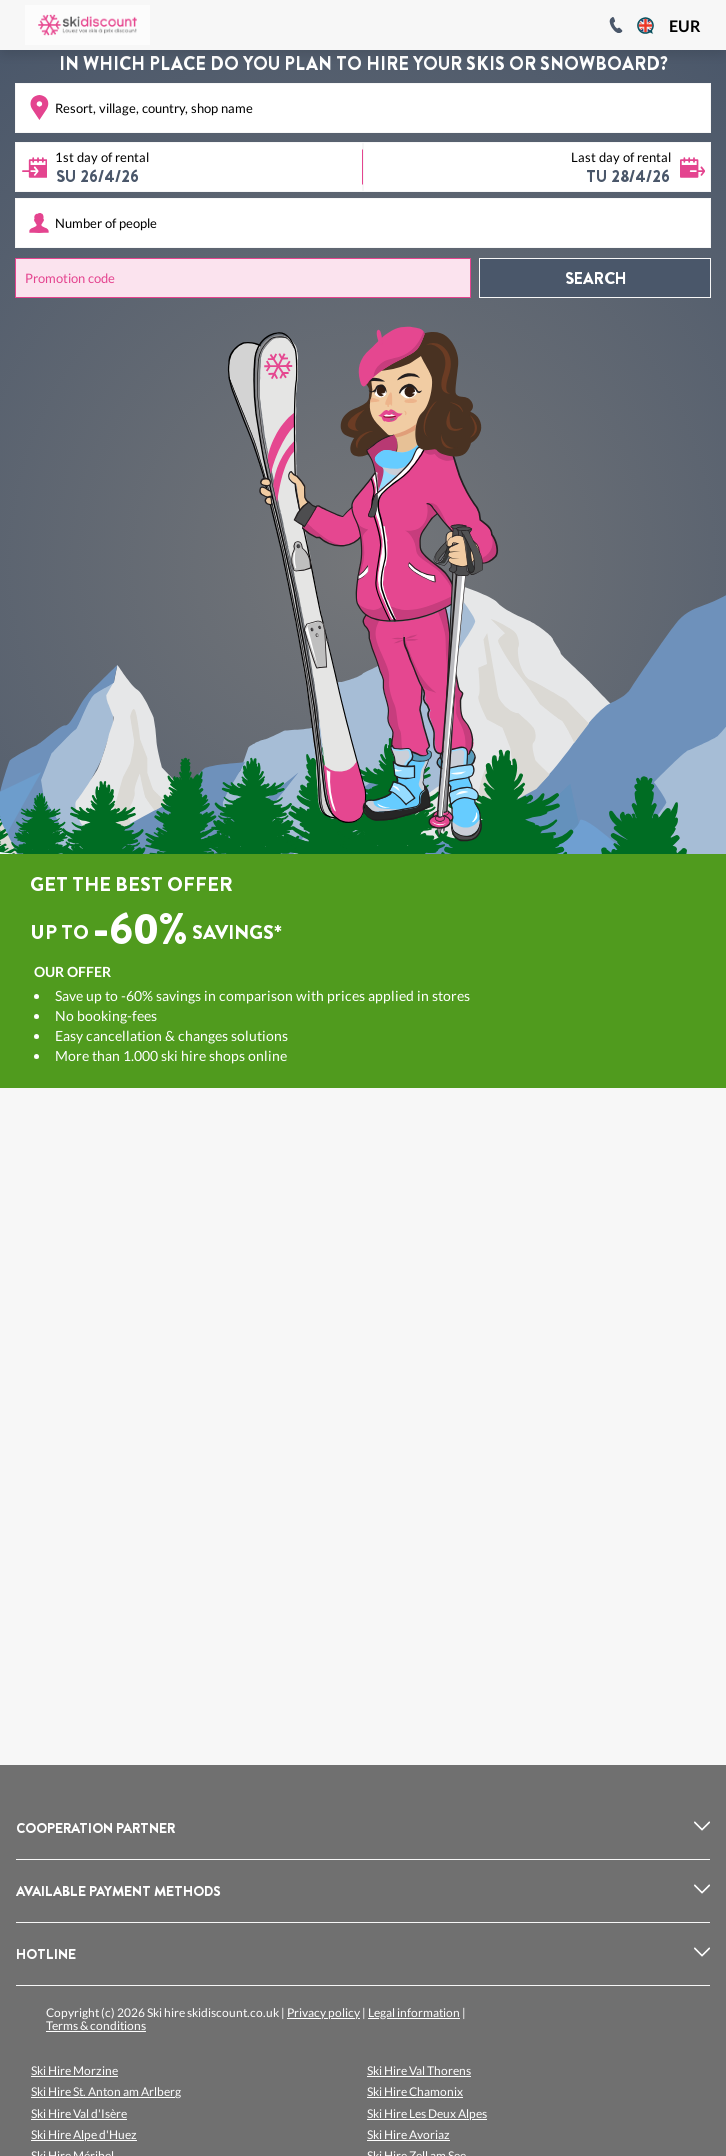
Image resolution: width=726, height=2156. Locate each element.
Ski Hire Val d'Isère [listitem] (79, 2113)
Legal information (414, 2012)
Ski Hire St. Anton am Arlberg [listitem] (106, 2091)
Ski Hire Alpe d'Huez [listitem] (84, 2134)
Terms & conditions (96, 2025)
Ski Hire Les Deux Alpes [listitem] (427, 2113)
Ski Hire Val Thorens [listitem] (419, 2070)
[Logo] (87, 25)
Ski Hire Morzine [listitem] (74, 2070)
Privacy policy (323, 2012)
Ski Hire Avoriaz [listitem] (408, 2134)
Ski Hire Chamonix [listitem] (415, 2091)
